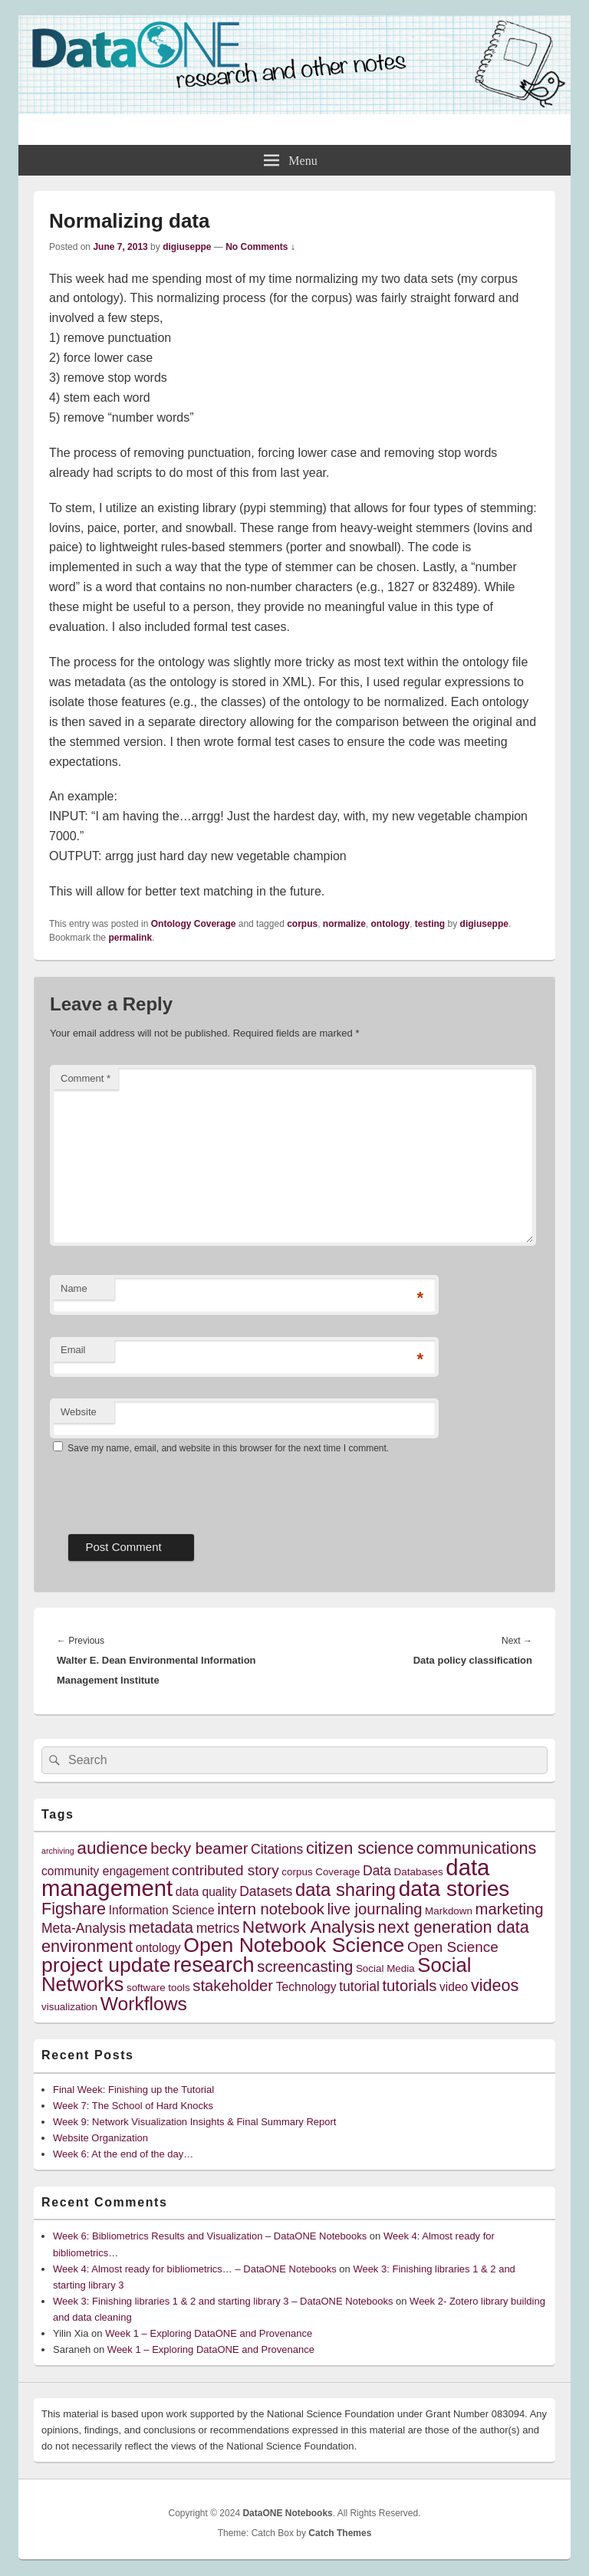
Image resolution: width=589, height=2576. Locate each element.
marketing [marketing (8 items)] (509, 1909)
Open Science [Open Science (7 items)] (453, 1947)
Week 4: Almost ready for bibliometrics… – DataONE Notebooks (195, 2269)
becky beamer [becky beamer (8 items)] (199, 1848)
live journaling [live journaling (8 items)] (375, 1909)
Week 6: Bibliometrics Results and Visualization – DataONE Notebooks (210, 2236)
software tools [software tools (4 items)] (158, 1987)
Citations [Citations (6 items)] (277, 1849)
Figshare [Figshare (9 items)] (73, 1908)
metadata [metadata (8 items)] (161, 1927)
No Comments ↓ (260, 247)
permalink (130, 937)
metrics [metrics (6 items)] (217, 1928)
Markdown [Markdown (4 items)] (448, 1911)
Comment (85, 1078)
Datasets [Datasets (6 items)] (265, 1891)
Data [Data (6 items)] (377, 1870)
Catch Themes (339, 2533)
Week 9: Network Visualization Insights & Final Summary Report (194, 2122)
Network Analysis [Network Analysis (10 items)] (308, 1927)
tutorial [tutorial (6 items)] (359, 1986)
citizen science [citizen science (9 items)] (360, 1848)
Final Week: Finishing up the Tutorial (133, 2089)
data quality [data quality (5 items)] (206, 1891)
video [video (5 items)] (453, 1986)
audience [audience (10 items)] (112, 1848)
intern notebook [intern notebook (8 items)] (270, 1909)
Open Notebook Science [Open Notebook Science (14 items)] (293, 1945)
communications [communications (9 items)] (476, 1848)
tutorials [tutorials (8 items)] (409, 1985)
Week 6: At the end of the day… (123, 2154)
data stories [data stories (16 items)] (454, 1889)
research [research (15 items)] (214, 1964)
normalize (344, 923)
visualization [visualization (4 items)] (69, 2007)
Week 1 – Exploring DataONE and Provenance (208, 2333)
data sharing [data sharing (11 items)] (345, 1889)
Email (73, 1349)
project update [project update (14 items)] (105, 1964)
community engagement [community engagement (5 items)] (105, 1871)
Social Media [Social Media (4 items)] (385, 1968)
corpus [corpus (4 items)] (296, 1872)
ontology (390, 923)
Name (74, 1288)
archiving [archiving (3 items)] (57, 1850)
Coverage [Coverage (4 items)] (337, 1872)
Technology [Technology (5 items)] (306, 1986)
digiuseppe (187, 247)
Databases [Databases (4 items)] (418, 1872)
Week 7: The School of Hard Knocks (133, 2105)
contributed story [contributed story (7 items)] (225, 1870)
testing (430, 923)
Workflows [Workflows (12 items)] (143, 2003)
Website (79, 1412)
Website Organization (100, 2138)
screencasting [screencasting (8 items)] (305, 1966)
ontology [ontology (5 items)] (158, 1947)
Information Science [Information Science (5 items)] (162, 1910)
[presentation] (166, 1489)
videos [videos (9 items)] (495, 1985)
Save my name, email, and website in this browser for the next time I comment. (228, 1448)
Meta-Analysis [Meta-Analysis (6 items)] (83, 1928)
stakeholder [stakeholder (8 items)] (232, 1985)
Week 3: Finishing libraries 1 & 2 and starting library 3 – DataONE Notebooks (223, 2301)
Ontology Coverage (193, 923)
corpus (302, 923)
